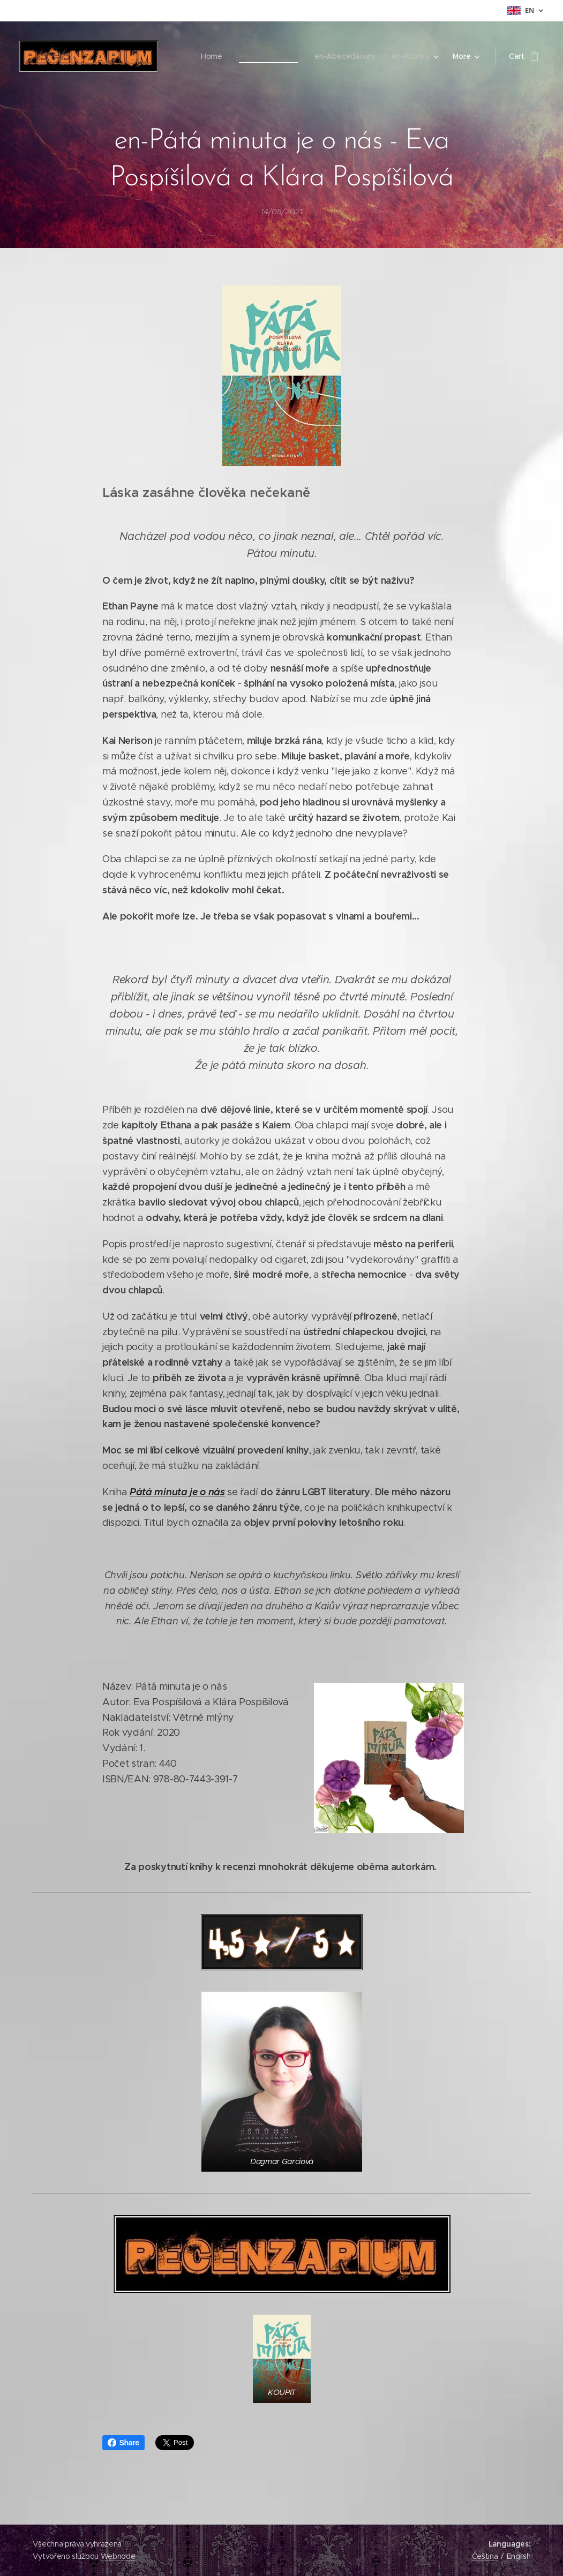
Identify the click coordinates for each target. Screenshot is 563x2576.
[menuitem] (59, 56)
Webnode (118, 2556)
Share (123, 2442)
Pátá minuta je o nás (177, 1492)
